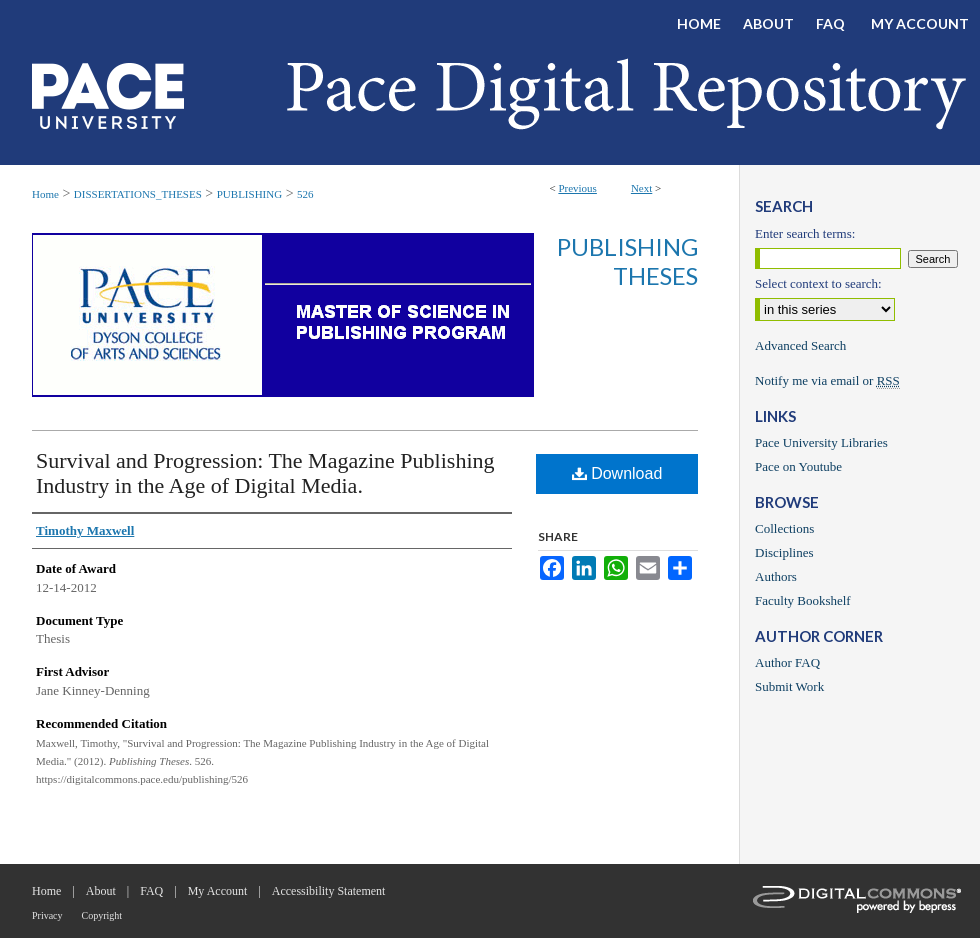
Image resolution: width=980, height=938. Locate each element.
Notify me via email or (827, 381)
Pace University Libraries (821, 442)
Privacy (47, 915)
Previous (577, 188)
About (101, 891)
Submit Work (789, 686)
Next (641, 188)
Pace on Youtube (798, 466)
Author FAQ (787, 662)
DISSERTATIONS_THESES (138, 194)
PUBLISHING (249, 194)
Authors (776, 576)
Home (45, 194)
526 (305, 194)
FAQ (151, 891)
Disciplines (784, 552)
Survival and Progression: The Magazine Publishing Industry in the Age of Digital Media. (265, 473)
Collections (784, 528)
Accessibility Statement (329, 891)
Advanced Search (800, 345)
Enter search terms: (805, 233)
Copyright (102, 915)
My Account (218, 891)
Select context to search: (818, 283)
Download (617, 473)
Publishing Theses (627, 261)
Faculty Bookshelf (803, 600)
